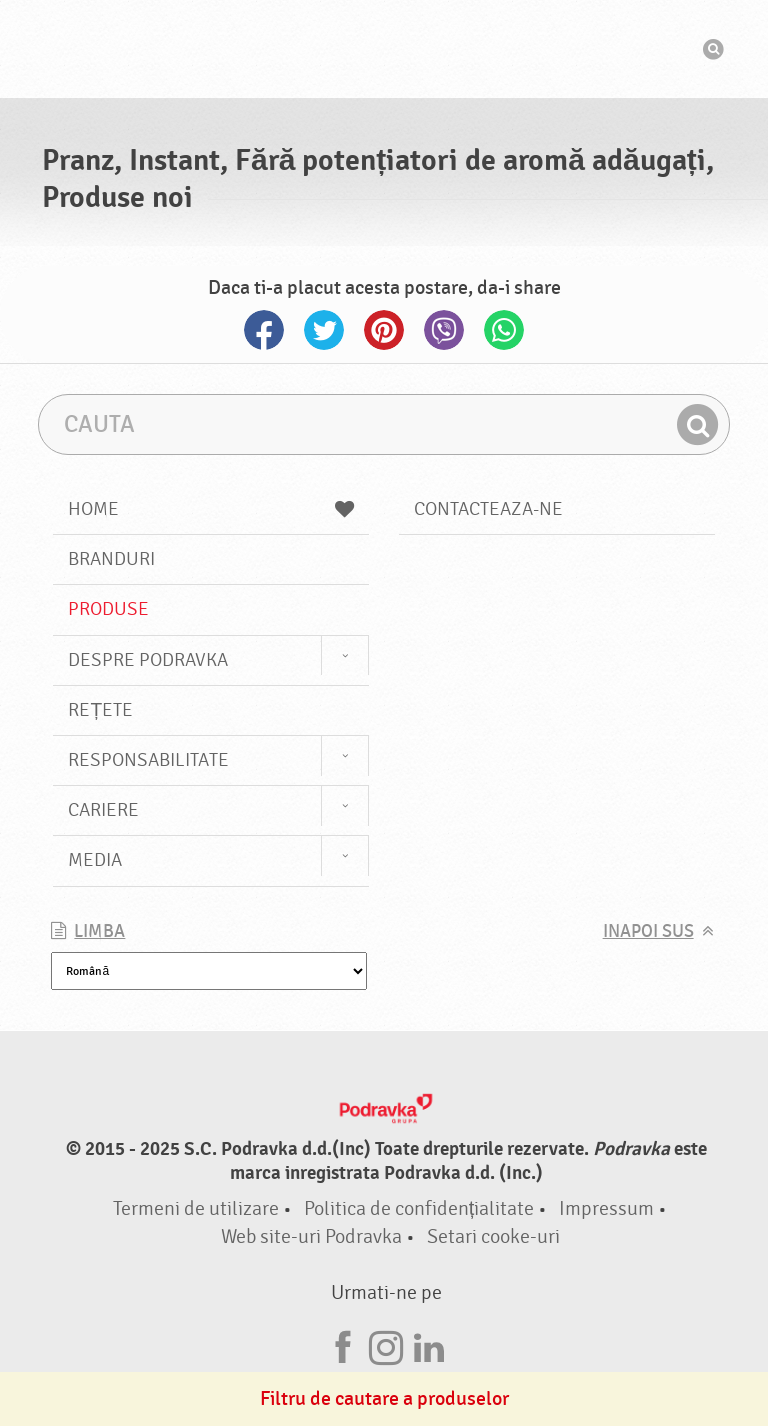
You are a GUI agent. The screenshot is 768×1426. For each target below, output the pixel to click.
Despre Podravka (148, 660)
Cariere (103, 810)
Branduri (111, 559)
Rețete (100, 710)
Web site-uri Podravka (311, 1236)
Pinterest (384, 330)
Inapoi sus (648, 931)
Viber (444, 330)
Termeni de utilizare (196, 1208)
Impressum (606, 1208)
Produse (108, 609)
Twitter (324, 330)
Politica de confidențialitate (419, 1208)
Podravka (384, 49)
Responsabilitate (148, 760)
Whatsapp (504, 330)
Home (211, 509)
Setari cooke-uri (493, 1236)
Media (95, 860)
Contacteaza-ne (488, 509)
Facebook (264, 330)
